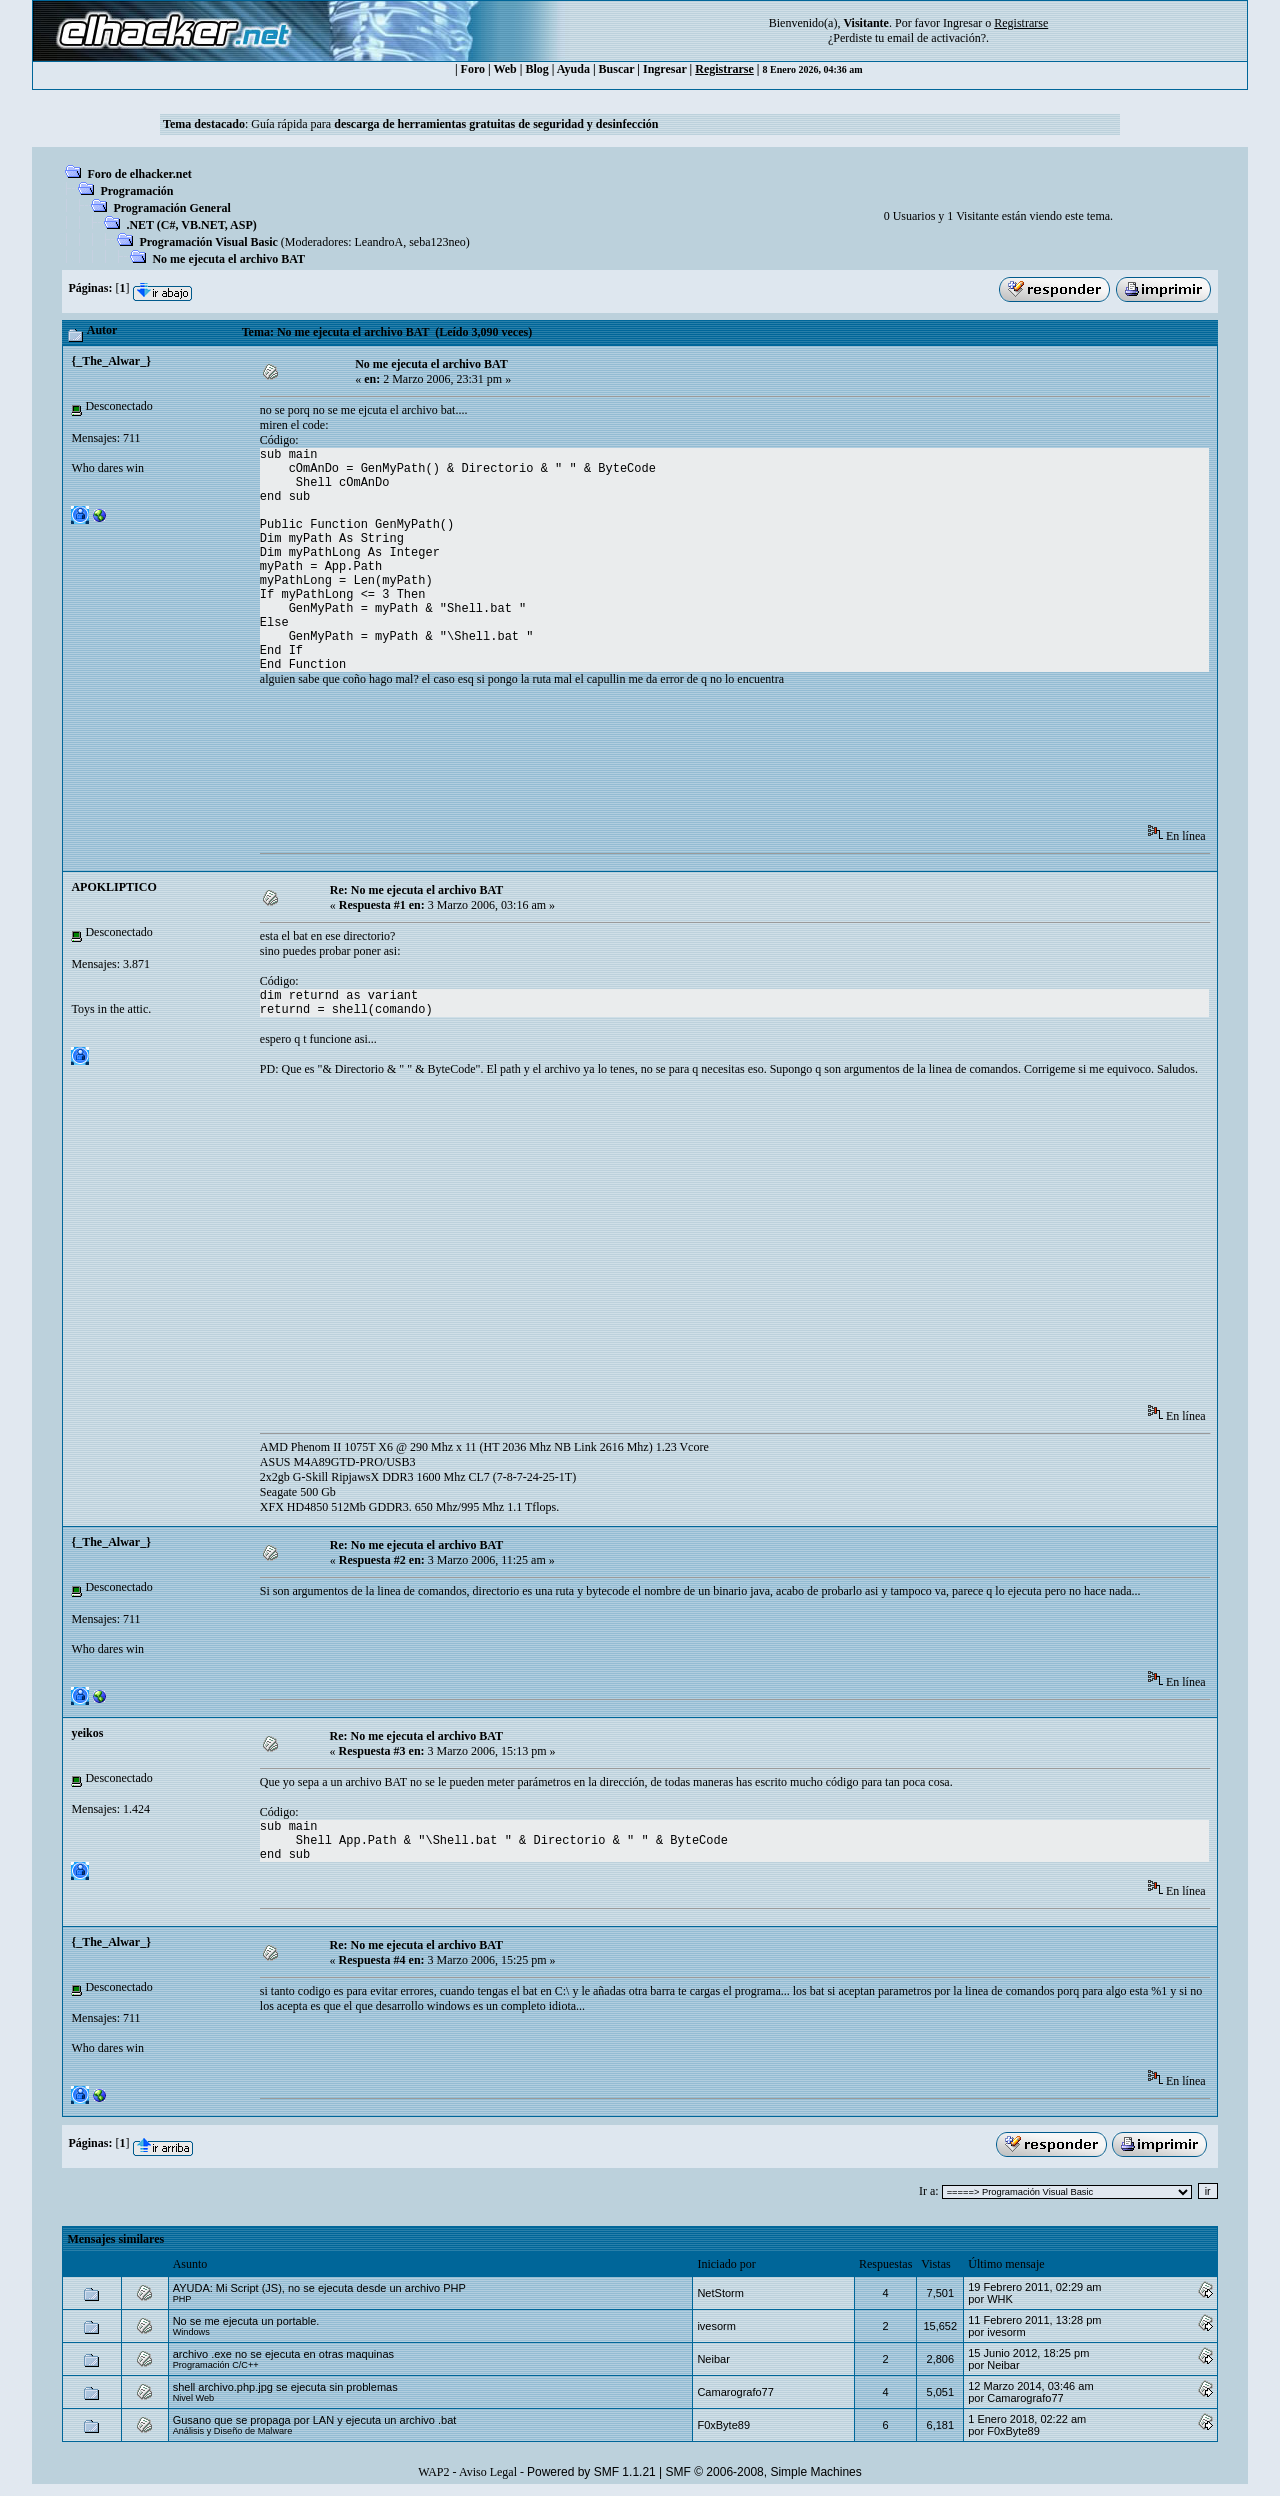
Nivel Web (194, 2398)
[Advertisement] (624, 762)
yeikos (87, 1733)
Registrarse (724, 69)
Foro (473, 69)
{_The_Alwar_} (110, 361)
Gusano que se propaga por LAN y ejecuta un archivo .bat (315, 2420)
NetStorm (720, 2293)
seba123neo (437, 242)
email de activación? (936, 38)
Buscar (617, 69)
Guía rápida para (454, 124)
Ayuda (573, 69)
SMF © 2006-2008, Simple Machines (764, 2472)
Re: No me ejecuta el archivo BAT (417, 890)
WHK (1000, 2299)
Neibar (713, 2359)
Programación (136, 191)
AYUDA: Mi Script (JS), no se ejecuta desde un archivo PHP (319, 2288)
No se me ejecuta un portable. (246, 2321)
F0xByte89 (723, 2425)
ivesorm (716, 2326)
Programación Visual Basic (208, 242)
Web (504, 69)
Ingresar (962, 23)
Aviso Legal (488, 2472)
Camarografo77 (735, 2392)
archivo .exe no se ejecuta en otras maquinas (283, 2354)
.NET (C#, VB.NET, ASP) (191, 225)
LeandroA (379, 242)
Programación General (171, 208)
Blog (536, 69)
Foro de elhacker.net (139, 174)
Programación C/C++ (216, 2365)
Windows (191, 2332)
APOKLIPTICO (113, 887)
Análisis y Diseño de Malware (233, 2431)
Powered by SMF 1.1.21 (591, 2472)
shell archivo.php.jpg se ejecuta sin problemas (285, 2387)
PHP (182, 2299)
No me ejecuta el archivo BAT (228, 259)
